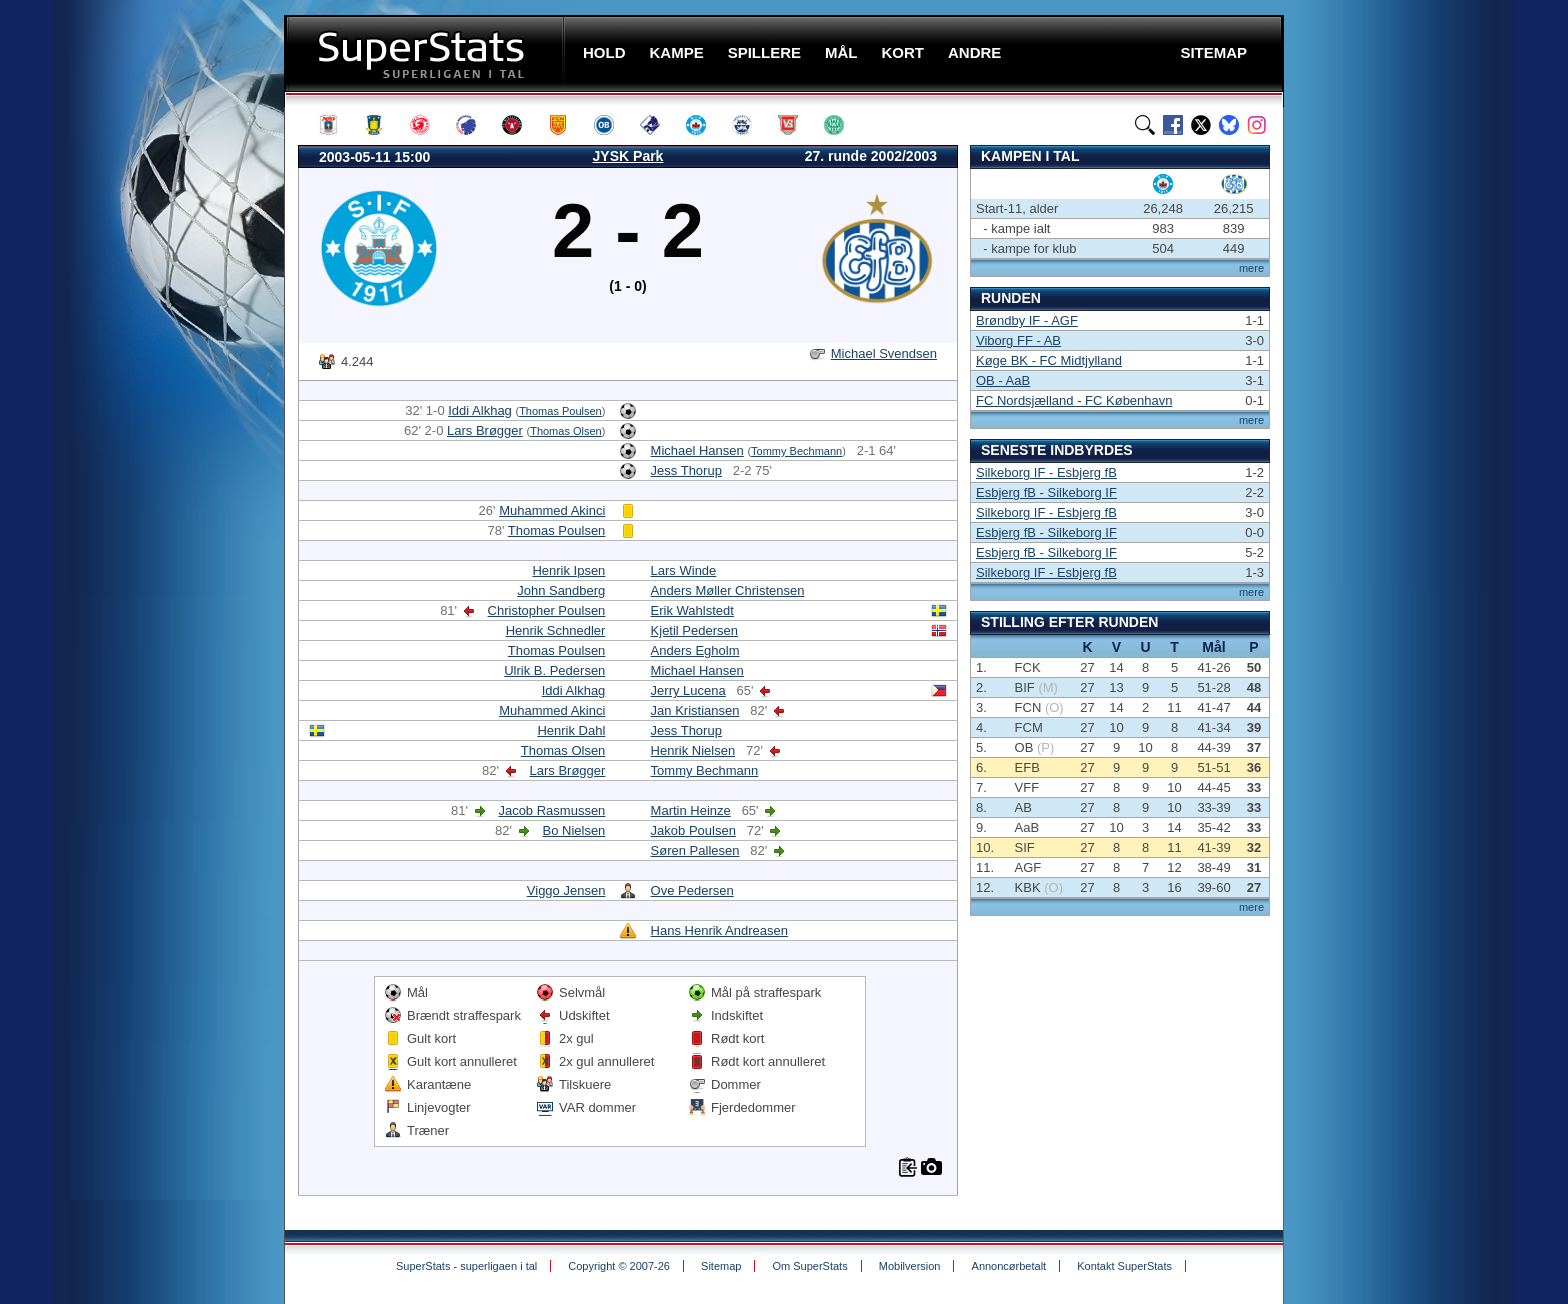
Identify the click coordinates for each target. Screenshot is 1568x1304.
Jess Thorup (686, 470)
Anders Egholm (695, 650)
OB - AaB (1003, 380)
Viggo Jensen (566, 890)
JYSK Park (628, 156)
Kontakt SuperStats (1124, 1266)
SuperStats (426, 53)
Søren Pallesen (695, 850)
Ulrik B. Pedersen (554, 670)
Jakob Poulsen (693, 830)
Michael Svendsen (884, 353)
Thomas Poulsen (560, 411)
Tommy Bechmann (796, 451)
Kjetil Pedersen (694, 630)
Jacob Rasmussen (551, 810)
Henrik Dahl (571, 730)
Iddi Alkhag (480, 410)
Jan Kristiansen (695, 710)
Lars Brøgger (485, 430)
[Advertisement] (164, 395)
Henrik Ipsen (568, 570)
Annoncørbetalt (1009, 1266)
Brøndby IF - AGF (1027, 320)
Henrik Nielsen (693, 750)
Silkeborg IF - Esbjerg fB (1046, 472)
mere (1251, 268)
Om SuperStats (809, 1266)
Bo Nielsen (573, 830)
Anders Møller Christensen (728, 590)
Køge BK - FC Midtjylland (1049, 360)
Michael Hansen (697, 450)
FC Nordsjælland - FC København (1074, 400)
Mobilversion (910, 1266)
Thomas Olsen (566, 431)
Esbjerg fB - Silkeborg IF (1046, 492)
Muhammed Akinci (552, 510)
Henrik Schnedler (556, 630)
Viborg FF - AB (1018, 340)
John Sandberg (561, 590)
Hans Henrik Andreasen (719, 930)
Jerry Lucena (688, 690)
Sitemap (721, 1266)
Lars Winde (684, 570)
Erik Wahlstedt (692, 610)
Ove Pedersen (692, 890)
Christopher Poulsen (547, 610)
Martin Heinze (691, 810)
